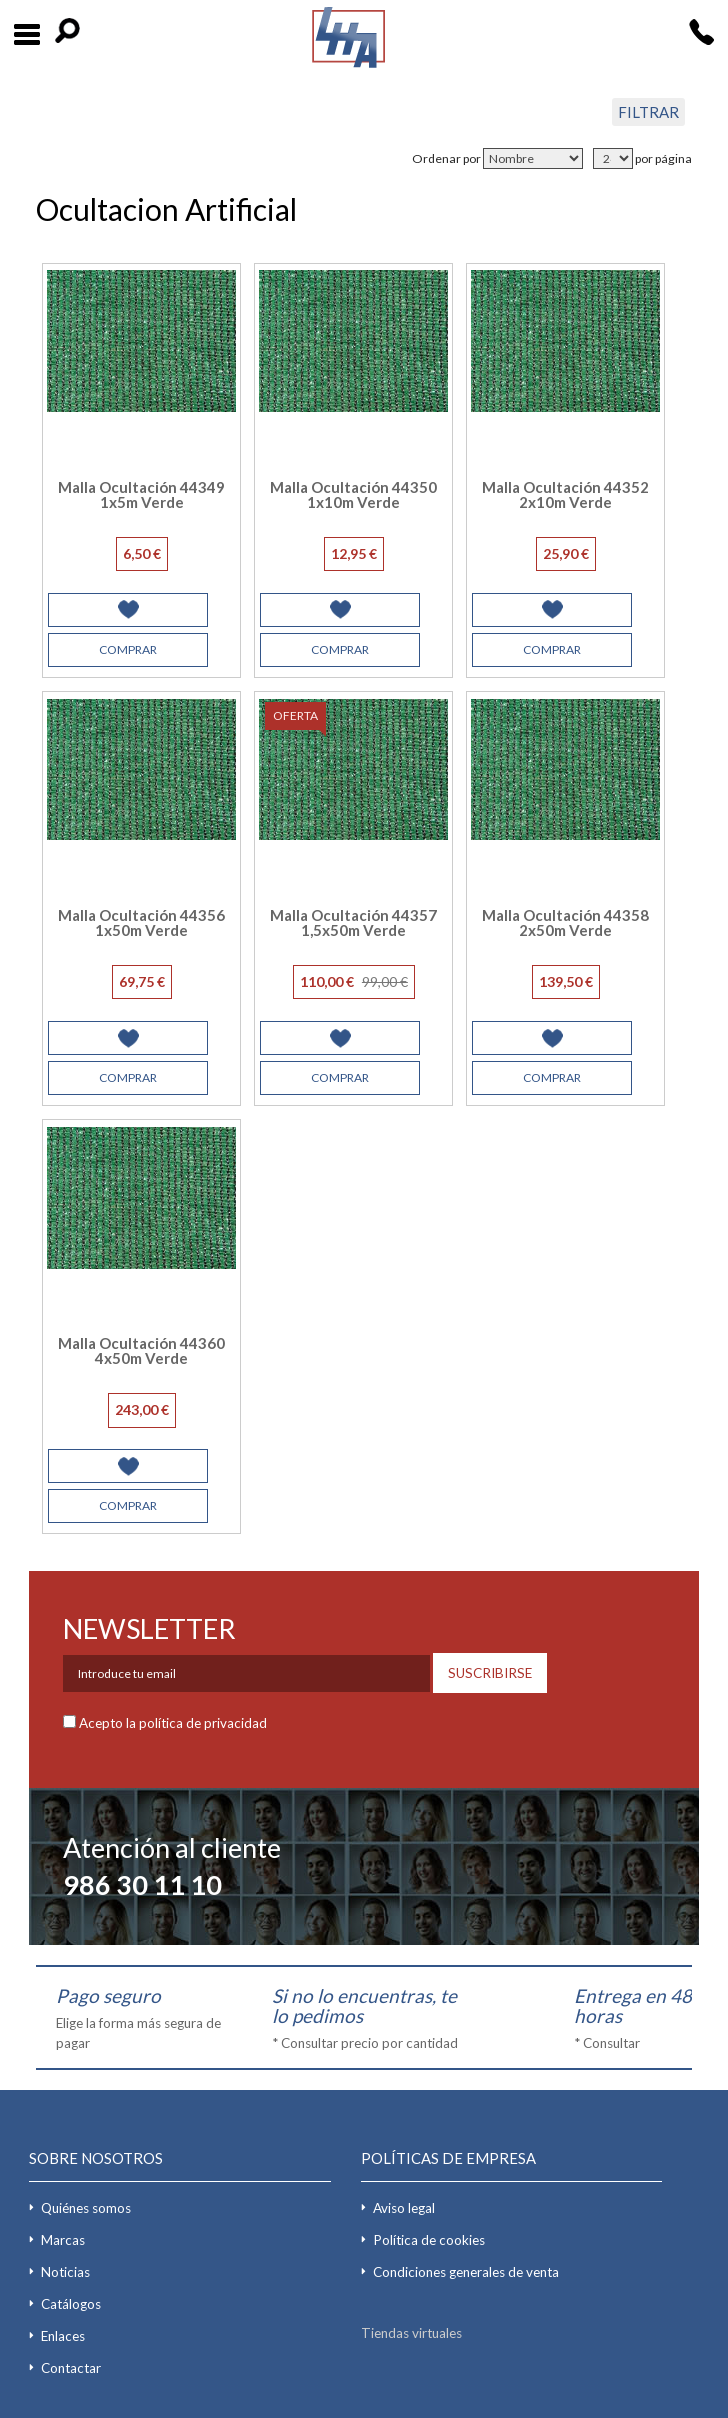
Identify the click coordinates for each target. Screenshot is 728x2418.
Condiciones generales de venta (466, 2272)
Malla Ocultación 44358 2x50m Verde (565, 922)
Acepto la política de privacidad (173, 1723)
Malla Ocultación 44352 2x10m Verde (565, 494)
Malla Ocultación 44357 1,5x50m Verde (353, 922)
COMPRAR (128, 649)
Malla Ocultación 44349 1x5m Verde (141, 494)
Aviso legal (404, 2208)
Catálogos (71, 2304)
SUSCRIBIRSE (490, 1673)
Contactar (71, 2368)
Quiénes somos (86, 2208)
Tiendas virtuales (411, 2333)
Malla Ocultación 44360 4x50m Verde (141, 1350)
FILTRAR (648, 112)
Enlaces (63, 2336)
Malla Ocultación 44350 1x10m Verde (353, 494)
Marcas (63, 2240)
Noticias (65, 2272)
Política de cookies (429, 2240)
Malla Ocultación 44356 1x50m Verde (141, 922)
